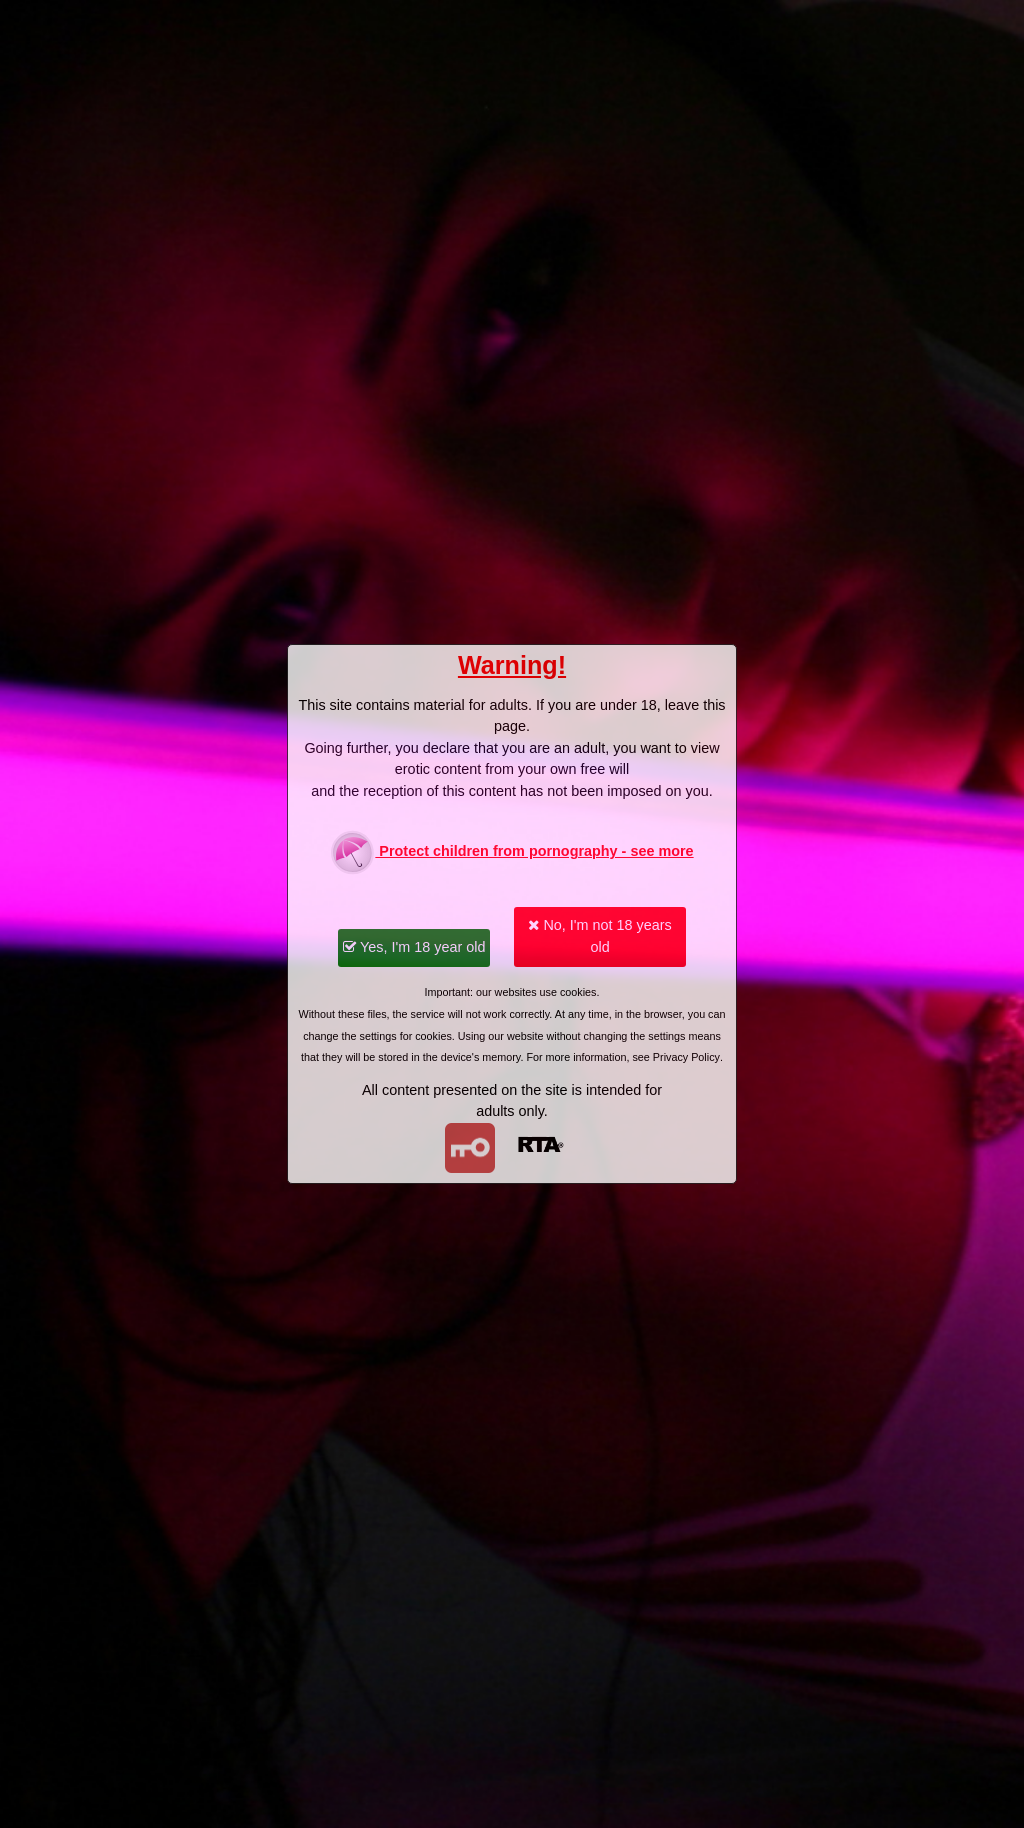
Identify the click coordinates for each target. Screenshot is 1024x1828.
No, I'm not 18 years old (599, 936)
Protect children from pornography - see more (511, 852)
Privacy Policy (686, 1057)
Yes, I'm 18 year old (414, 947)
